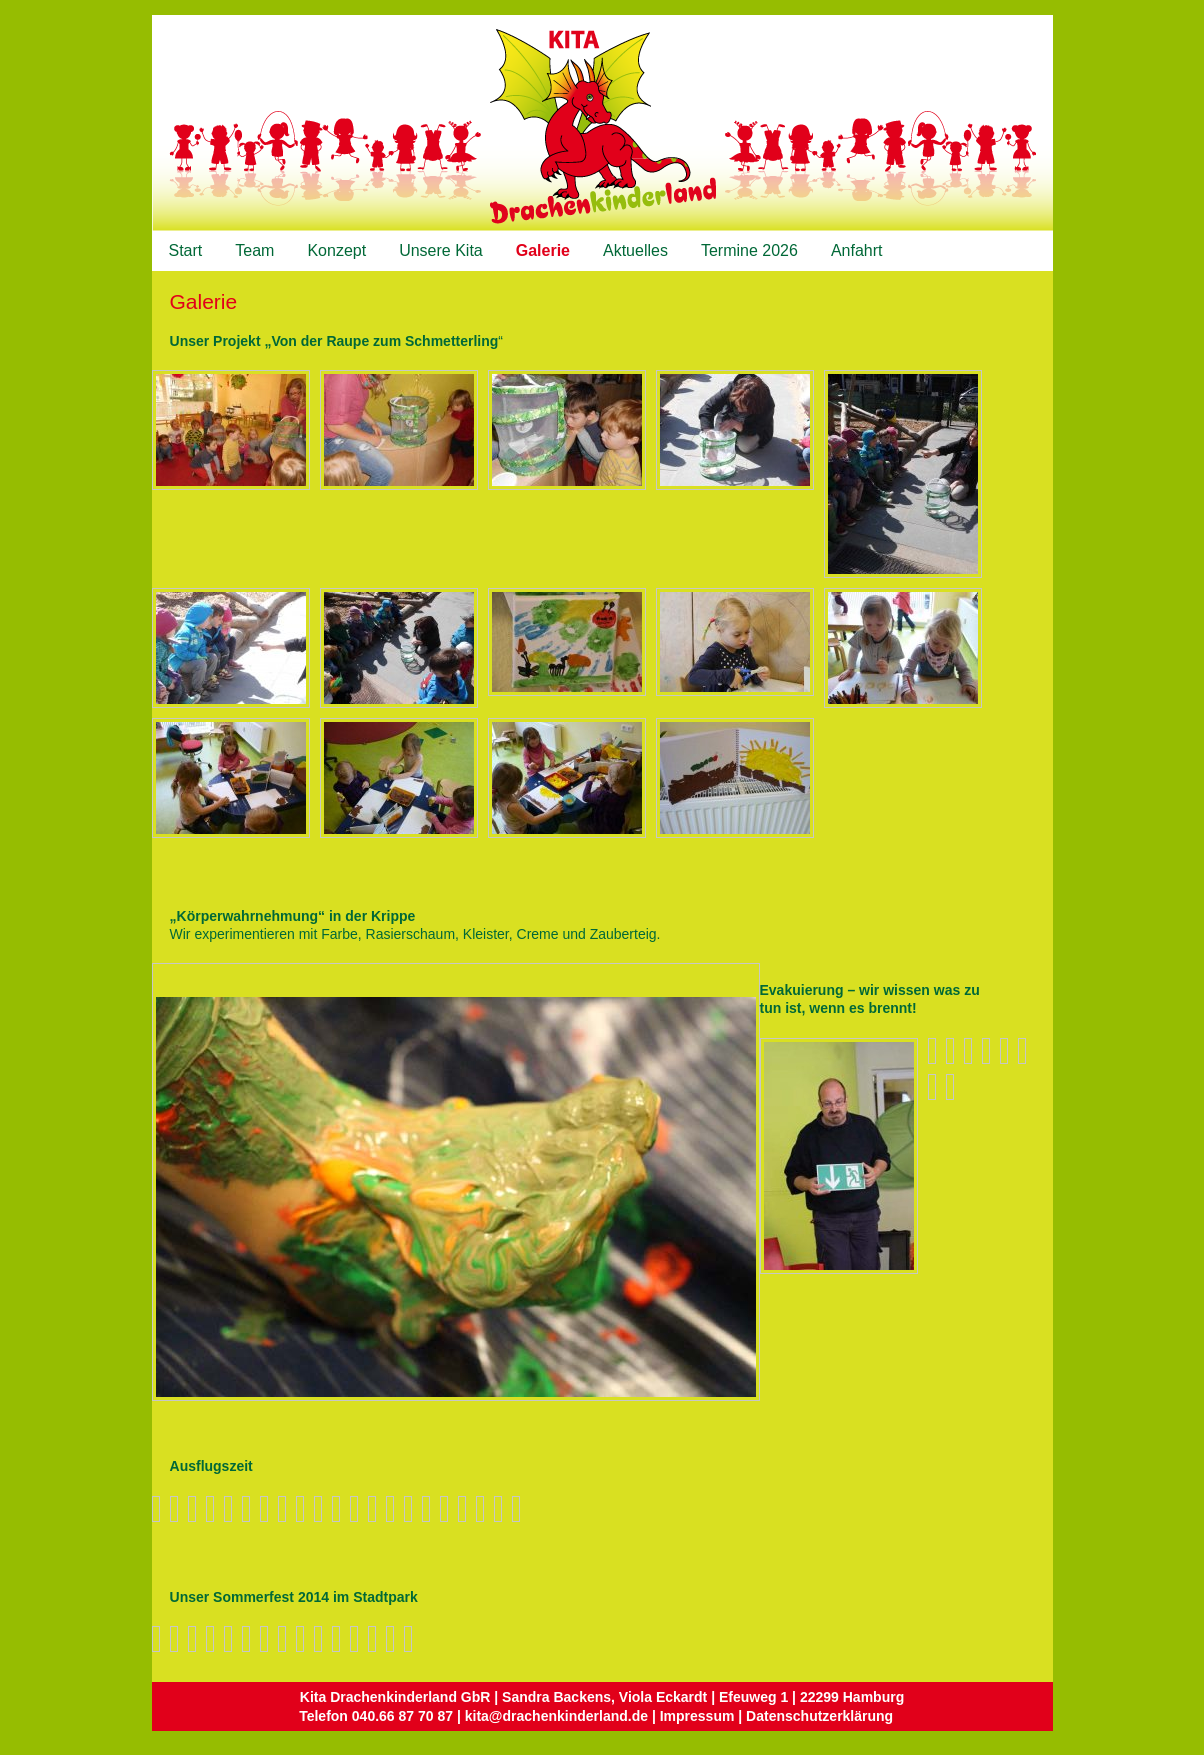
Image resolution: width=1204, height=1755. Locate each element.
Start (186, 250)
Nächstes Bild (186, 981)
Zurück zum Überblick (741, 982)
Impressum (697, 1716)
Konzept (336, 250)
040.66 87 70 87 (402, 1716)
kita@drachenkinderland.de (556, 1716)
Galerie (543, 250)
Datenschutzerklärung (819, 1716)
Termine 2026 (749, 250)
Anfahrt (857, 250)
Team (254, 250)
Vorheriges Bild (166, 981)
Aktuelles (635, 250)
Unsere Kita (441, 250)
